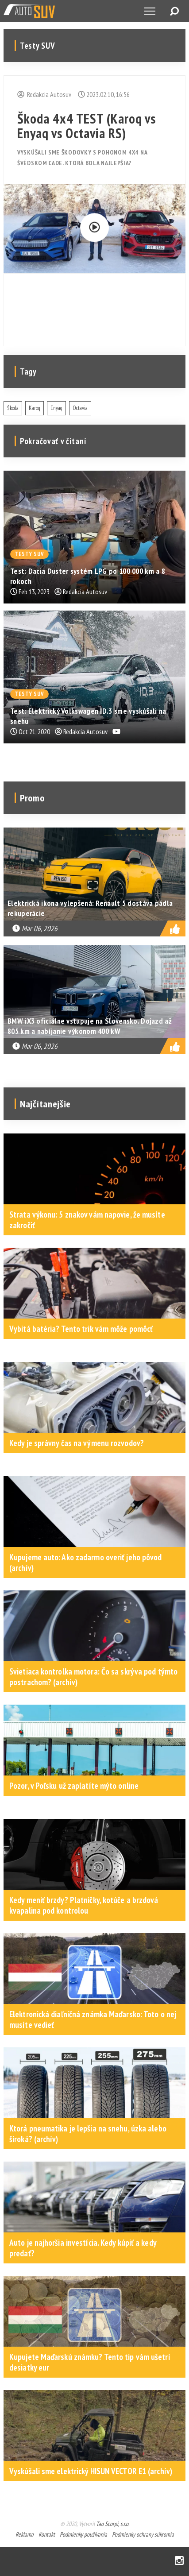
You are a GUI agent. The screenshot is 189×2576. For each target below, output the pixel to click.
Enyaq (56, 408)
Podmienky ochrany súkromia (143, 2534)
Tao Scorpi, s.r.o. (112, 2524)
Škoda (13, 408)
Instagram (179, 2561)
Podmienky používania (83, 2534)
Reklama (24, 2534)
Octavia (80, 408)
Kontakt (47, 2534)
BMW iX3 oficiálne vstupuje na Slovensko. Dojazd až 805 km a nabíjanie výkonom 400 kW (90, 1026)
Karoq (34, 408)
